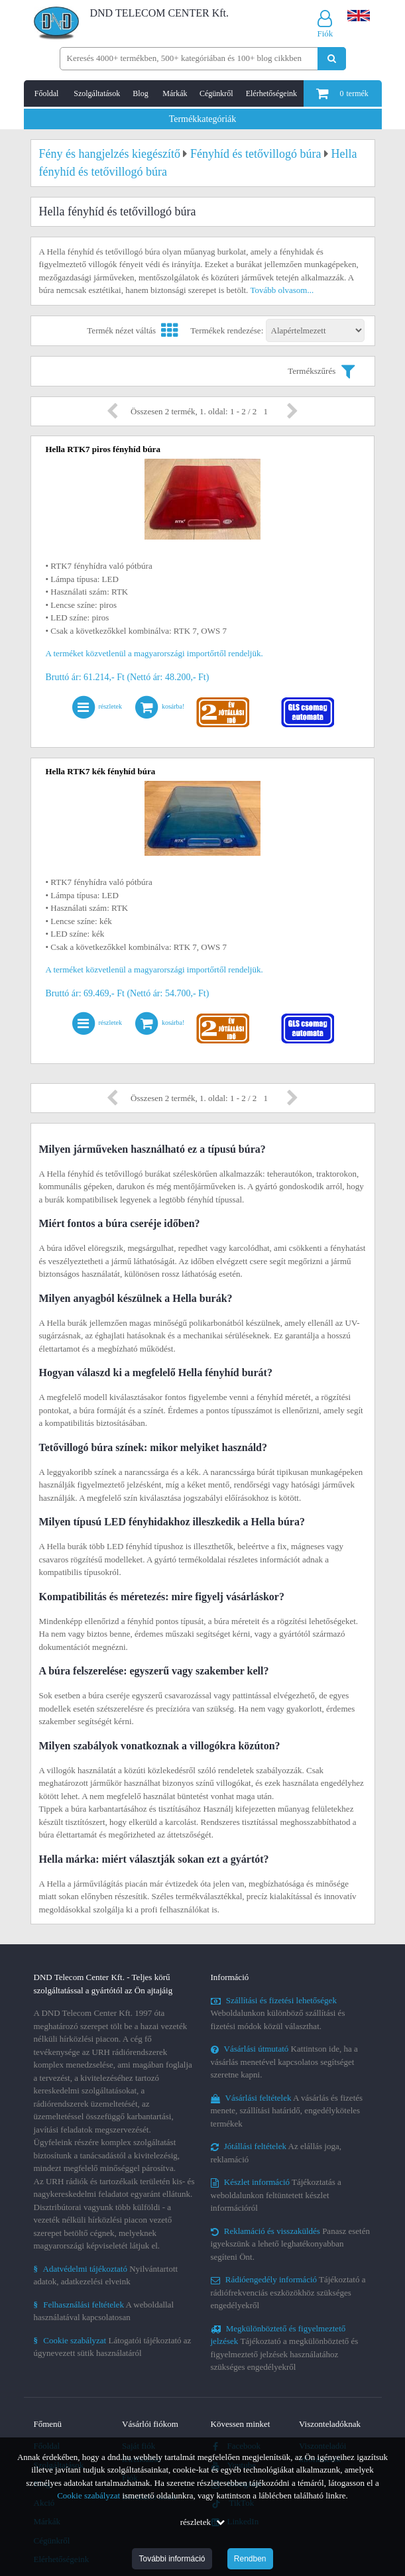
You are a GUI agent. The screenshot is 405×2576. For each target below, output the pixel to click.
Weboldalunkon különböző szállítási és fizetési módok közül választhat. (278, 2013)
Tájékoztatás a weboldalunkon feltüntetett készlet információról (276, 2195)
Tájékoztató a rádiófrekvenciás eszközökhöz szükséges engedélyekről (288, 2292)
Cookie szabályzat (88, 2495)
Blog (140, 93)
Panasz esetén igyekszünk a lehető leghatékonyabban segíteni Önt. (290, 2244)
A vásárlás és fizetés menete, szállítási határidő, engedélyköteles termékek (287, 2111)
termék (342, 93)
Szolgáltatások (97, 93)
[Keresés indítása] (332, 58)
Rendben (250, 2558)
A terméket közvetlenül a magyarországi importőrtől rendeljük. (154, 653)
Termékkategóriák (203, 119)
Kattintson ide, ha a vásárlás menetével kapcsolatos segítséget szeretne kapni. (284, 2061)
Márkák (174, 93)
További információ (172, 2558)
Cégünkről (216, 93)
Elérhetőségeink (271, 93)
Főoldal (46, 93)
